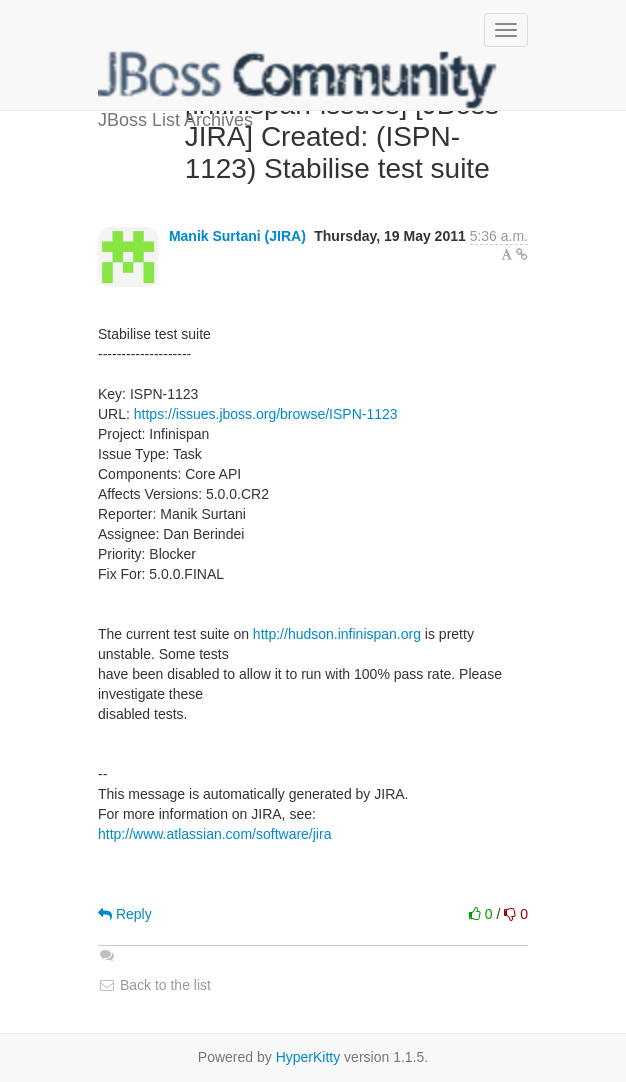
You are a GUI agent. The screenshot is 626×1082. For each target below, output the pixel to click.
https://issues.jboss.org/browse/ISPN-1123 (266, 414)
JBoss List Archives (298, 80)
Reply (125, 914)
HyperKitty (308, 1057)
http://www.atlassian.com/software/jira (214, 834)
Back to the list (154, 985)
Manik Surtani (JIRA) (237, 236)
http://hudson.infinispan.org (337, 634)
